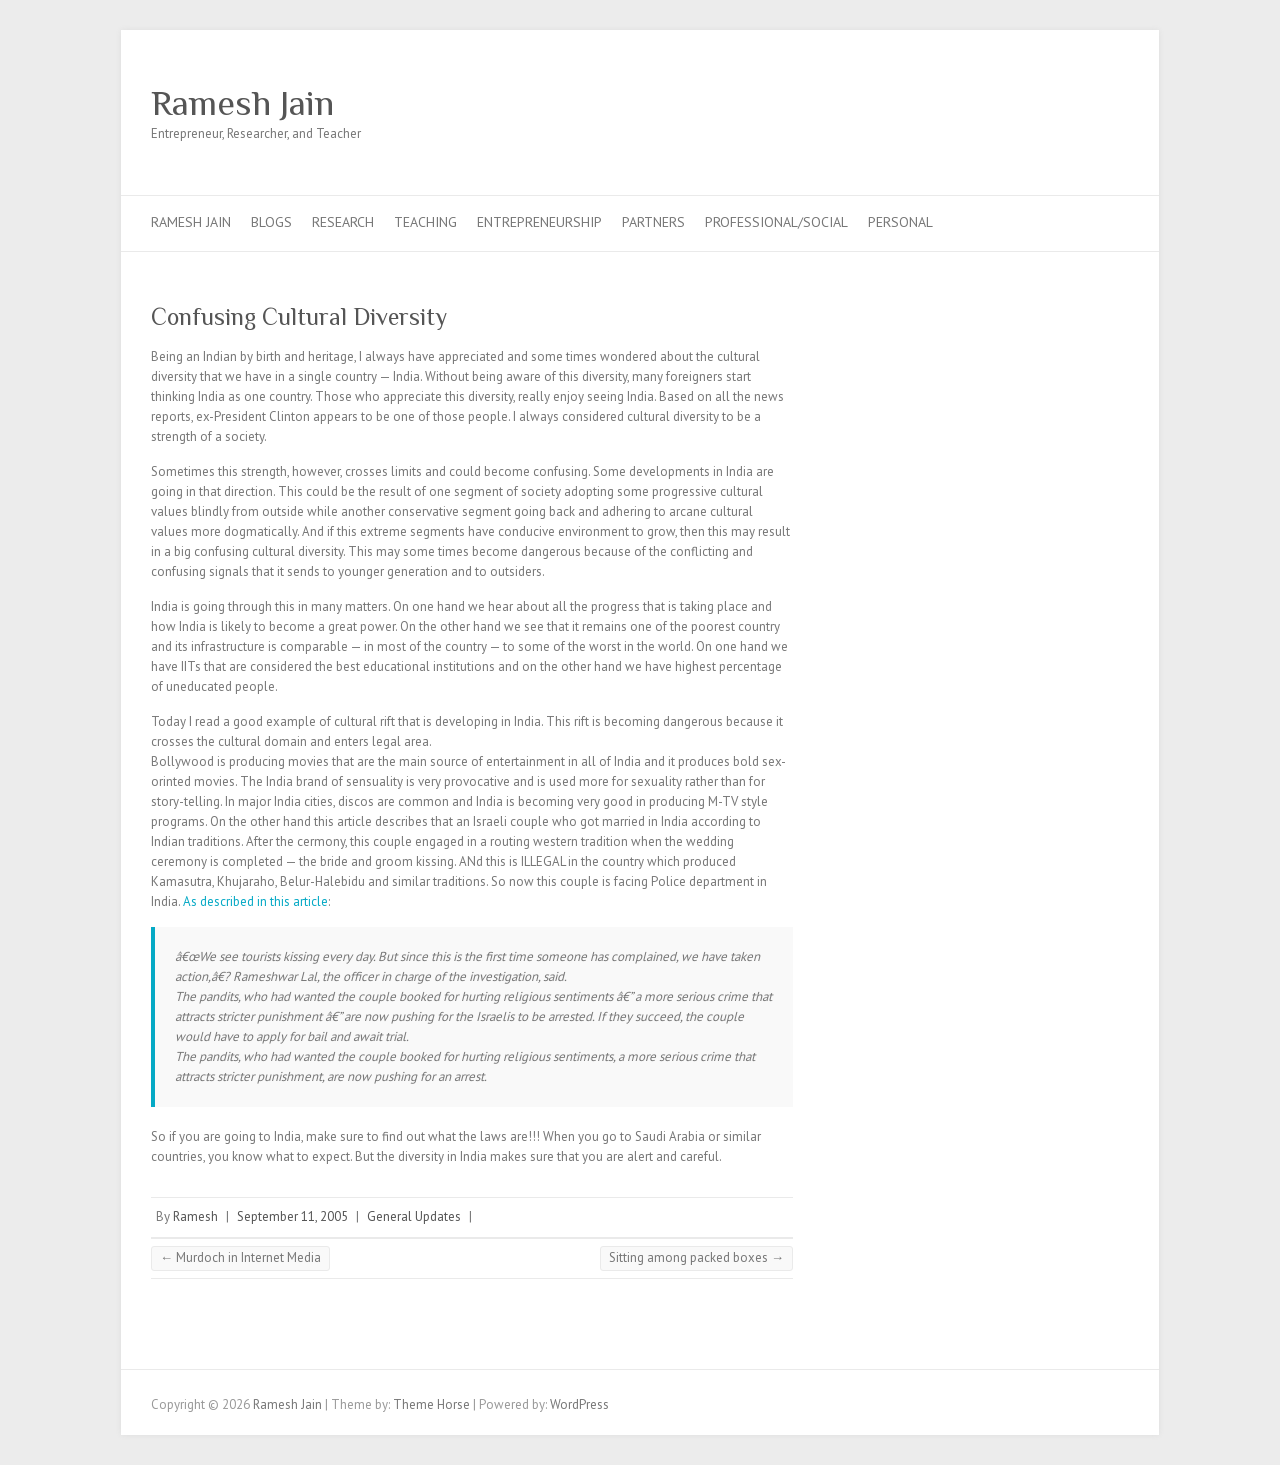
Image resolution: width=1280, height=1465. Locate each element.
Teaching (425, 222)
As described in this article (255, 901)
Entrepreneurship (539, 222)
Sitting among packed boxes (696, 1257)
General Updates (414, 1216)
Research (343, 222)
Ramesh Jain (242, 103)
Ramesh (195, 1216)
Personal (900, 222)
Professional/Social (776, 222)
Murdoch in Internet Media (240, 1257)
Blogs (271, 222)
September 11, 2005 (292, 1216)
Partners (653, 222)
